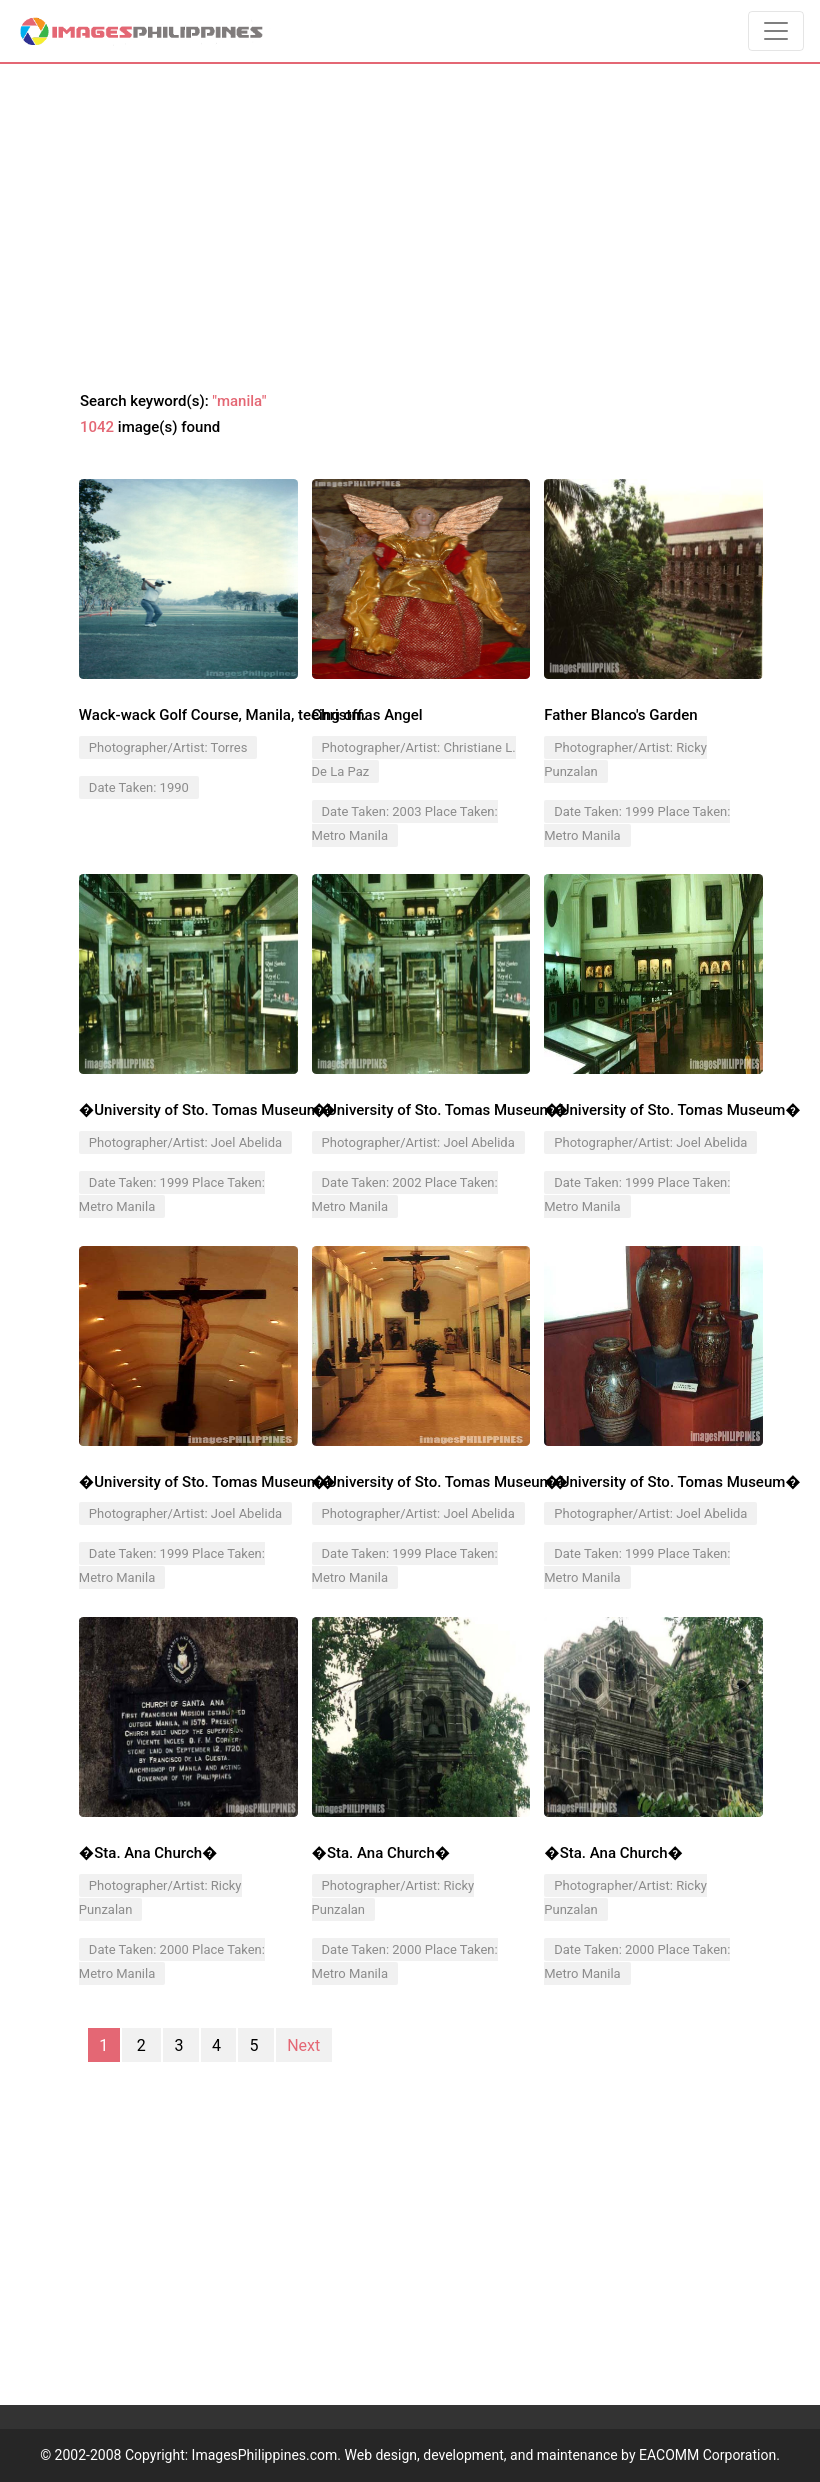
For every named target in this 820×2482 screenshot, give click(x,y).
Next (303, 2044)
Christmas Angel (367, 715)
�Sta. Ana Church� (148, 1853)
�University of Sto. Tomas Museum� (207, 1110)
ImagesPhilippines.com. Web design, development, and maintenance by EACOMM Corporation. (486, 2455)
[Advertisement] (410, 228)
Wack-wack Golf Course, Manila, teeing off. (223, 715)
